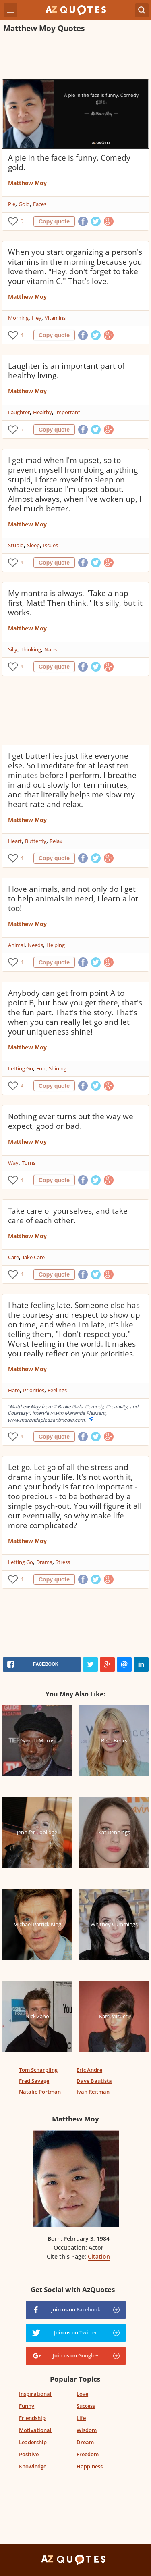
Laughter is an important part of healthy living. (66, 370)
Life (81, 2418)
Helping (55, 945)
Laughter (19, 412)
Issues (50, 545)
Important (67, 412)
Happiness (90, 2466)
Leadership (33, 2442)
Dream (85, 2442)
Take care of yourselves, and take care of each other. (68, 1215)
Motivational (35, 2430)
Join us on (75, 2309)
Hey (36, 317)
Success (86, 2405)
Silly (12, 649)
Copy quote (54, 221)
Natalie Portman (40, 2091)
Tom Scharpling (38, 2069)
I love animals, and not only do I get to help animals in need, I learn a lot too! (73, 898)
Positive (29, 2454)
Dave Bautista (94, 2080)
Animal (16, 945)
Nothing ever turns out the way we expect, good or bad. (70, 1121)
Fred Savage (34, 2080)
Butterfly (35, 841)
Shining (57, 1068)
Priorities (33, 1390)
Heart (15, 841)
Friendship (32, 2418)
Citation (99, 2256)
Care (13, 1257)
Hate (14, 1390)
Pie (11, 204)
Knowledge (32, 2466)
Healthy (42, 412)
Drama (44, 1562)
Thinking (31, 649)
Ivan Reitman (93, 2091)
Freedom (88, 2454)
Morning (18, 317)
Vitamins (55, 317)
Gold (24, 204)
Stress (63, 1562)
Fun (41, 1068)
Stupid (16, 545)
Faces (39, 204)
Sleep (33, 545)
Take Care (33, 1257)
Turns (28, 1162)
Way (13, 1162)
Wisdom (87, 2430)
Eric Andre (89, 2069)
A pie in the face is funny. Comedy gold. (69, 162)
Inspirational (35, 2393)
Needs (35, 945)
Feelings (57, 1390)
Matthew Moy (27, 183)
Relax (56, 841)
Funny (26, 2405)
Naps (50, 649)
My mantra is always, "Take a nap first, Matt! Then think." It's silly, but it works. (75, 602)
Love (82, 2393)
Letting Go (20, 1068)
